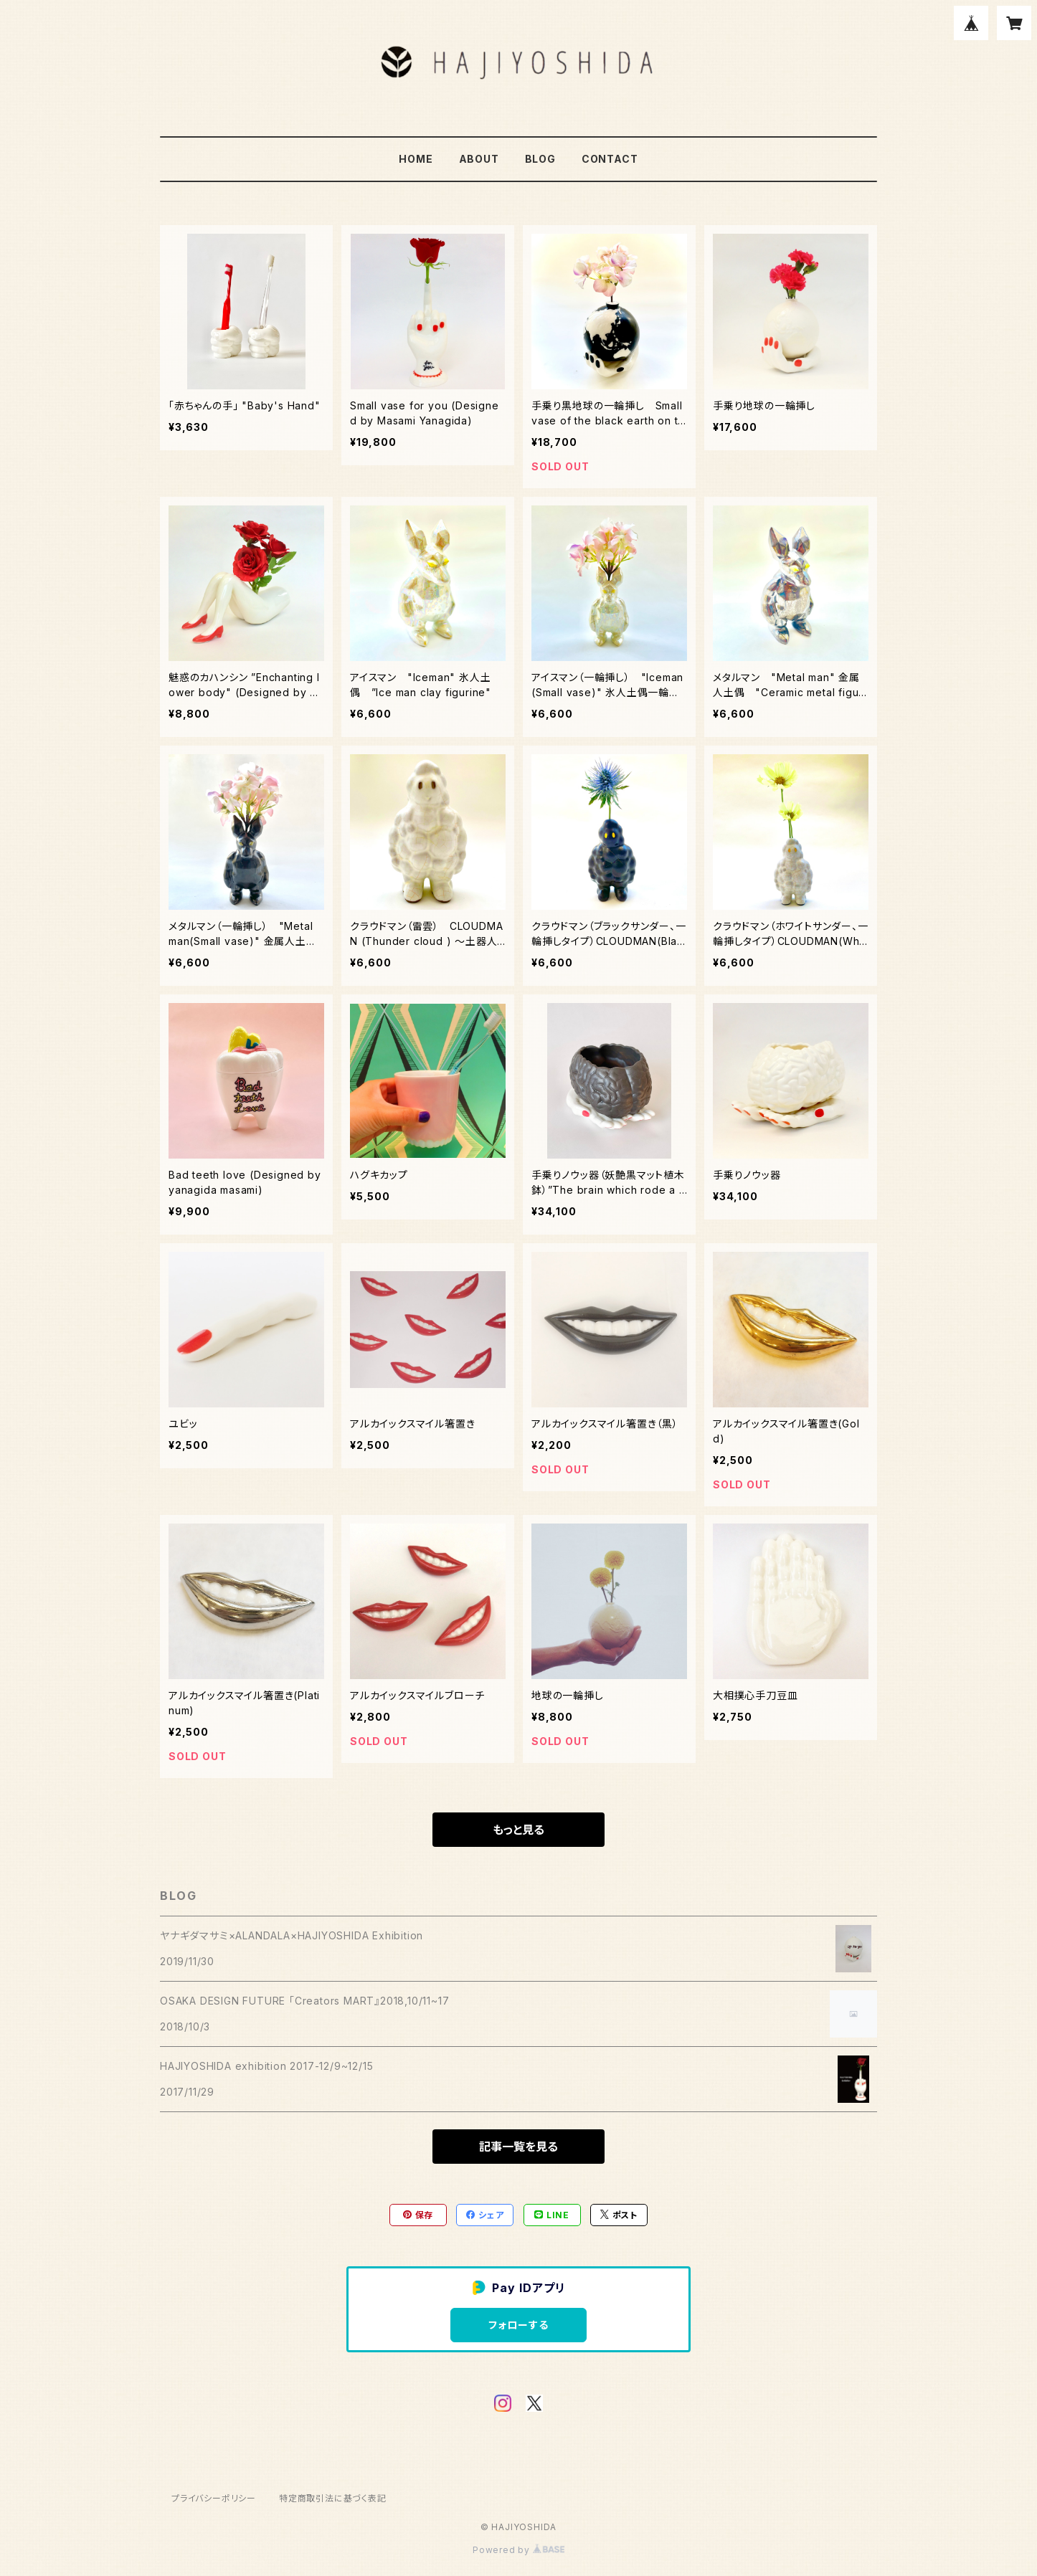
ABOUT (479, 159)
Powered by (518, 2549)
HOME (415, 159)
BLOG (540, 159)
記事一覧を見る (518, 2146)
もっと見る (518, 1829)
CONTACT (610, 159)
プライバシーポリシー (213, 2498)
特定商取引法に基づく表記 (333, 2498)
